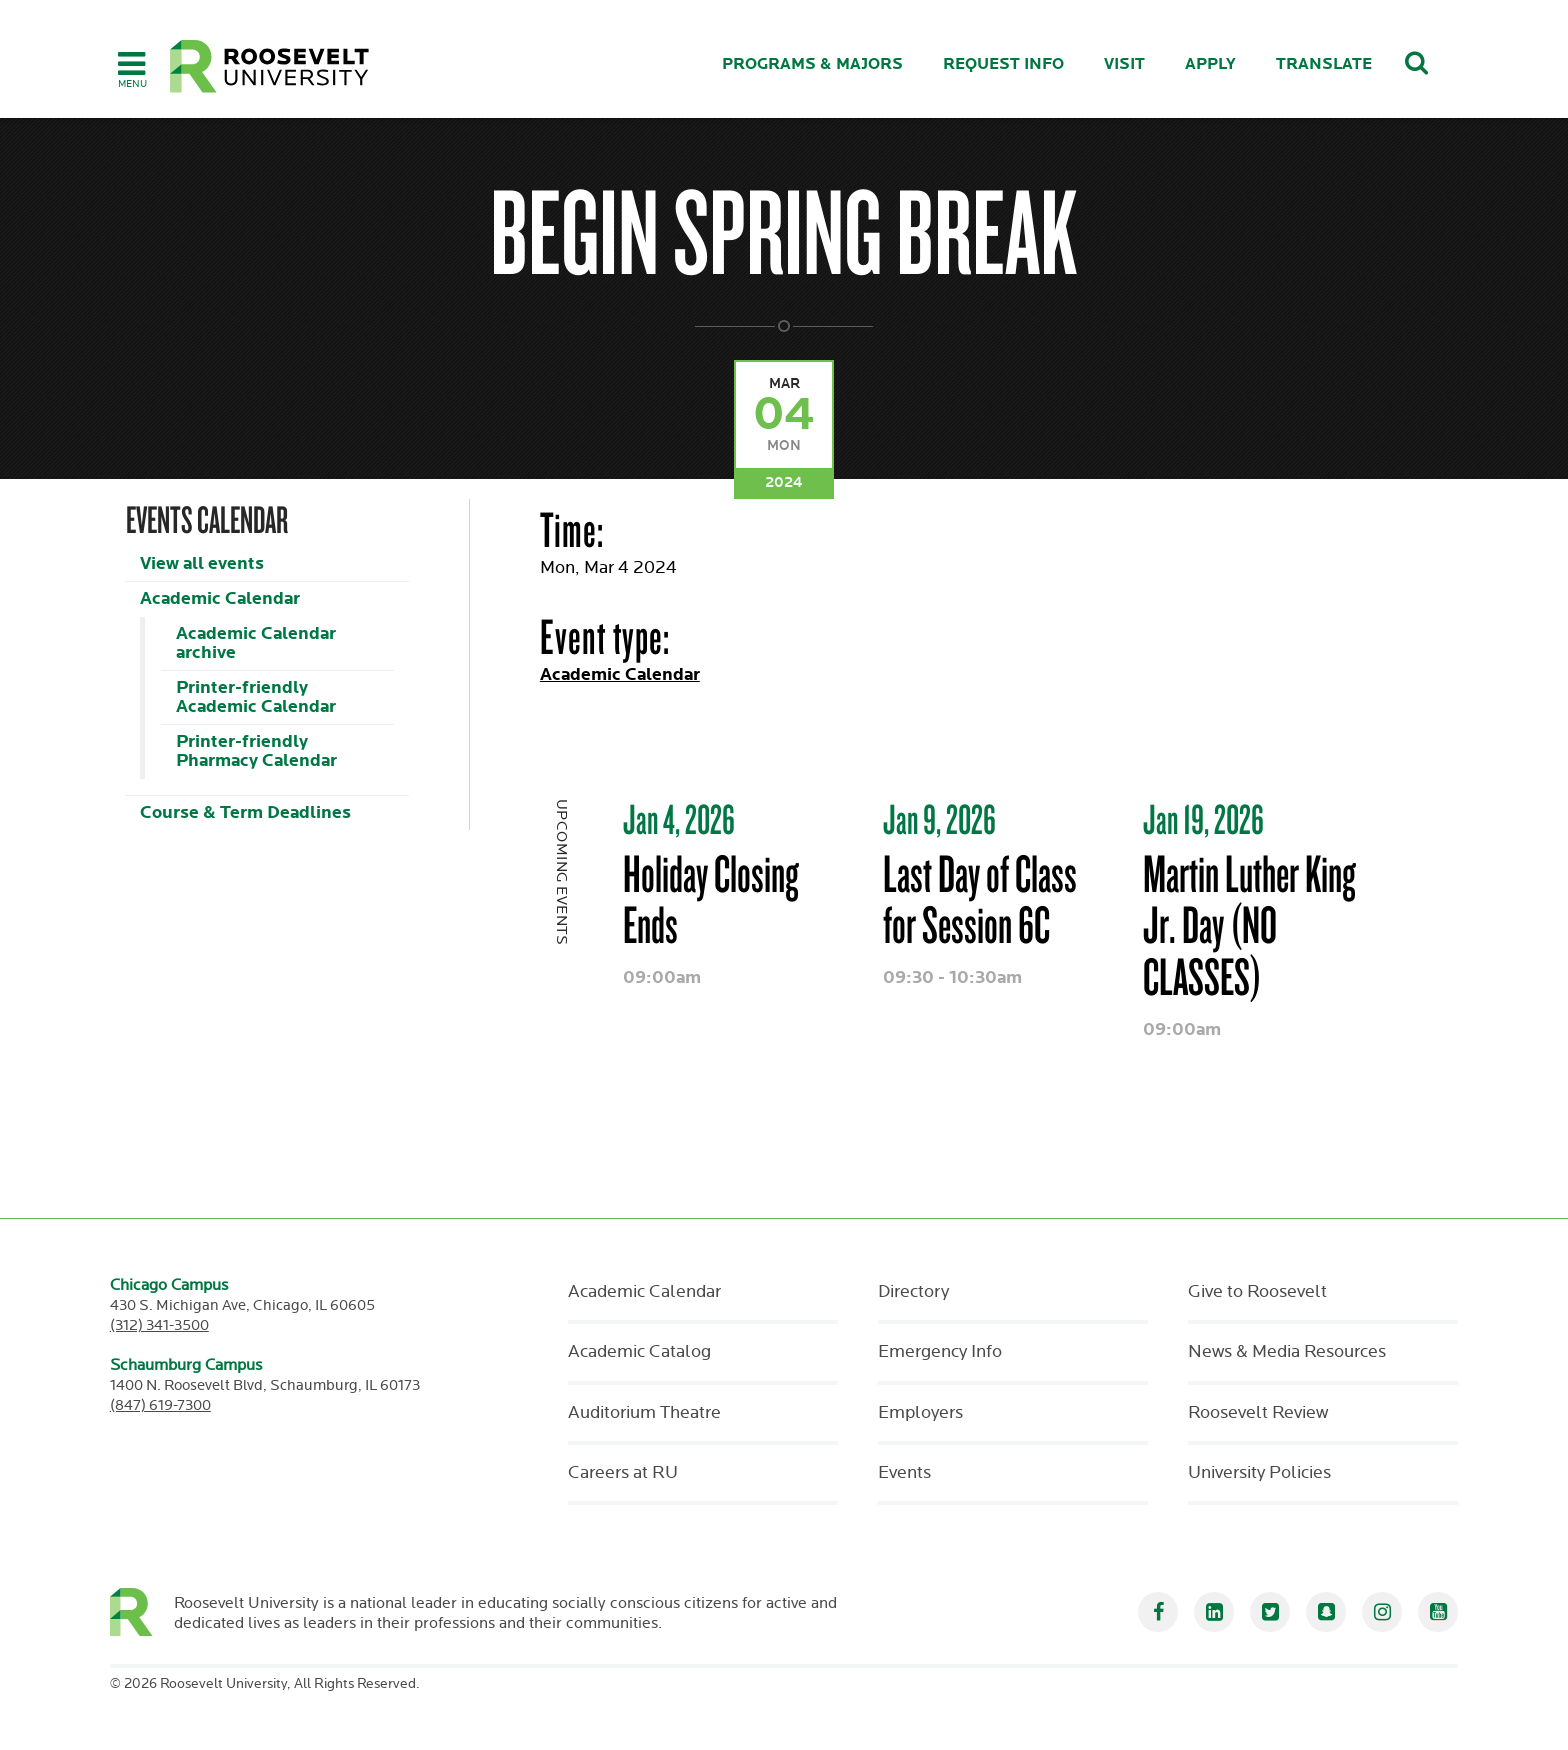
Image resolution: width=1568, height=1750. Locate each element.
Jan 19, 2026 (1203, 819)
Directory (913, 1292)
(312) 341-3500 (159, 1325)
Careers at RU (623, 1473)
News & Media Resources (1287, 1352)
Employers (920, 1413)
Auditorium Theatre (644, 1413)
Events (904, 1473)
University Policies (1259, 1473)
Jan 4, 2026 (679, 819)
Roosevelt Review (1258, 1413)
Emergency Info (940, 1352)
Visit (1124, 64)
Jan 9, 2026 (939, 819)
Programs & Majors (812, 64)
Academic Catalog (639, 1352)
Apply (1210, 64)
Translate (1324, 64)
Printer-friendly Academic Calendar (256, 697)
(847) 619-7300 (160, 1405)
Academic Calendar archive (256, 643)
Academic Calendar (220, 598)
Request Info (1003, 64)
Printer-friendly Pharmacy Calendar (256, 751)
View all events (202, 563)
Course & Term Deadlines (245, 812)
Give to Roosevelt (1257, 1292)
